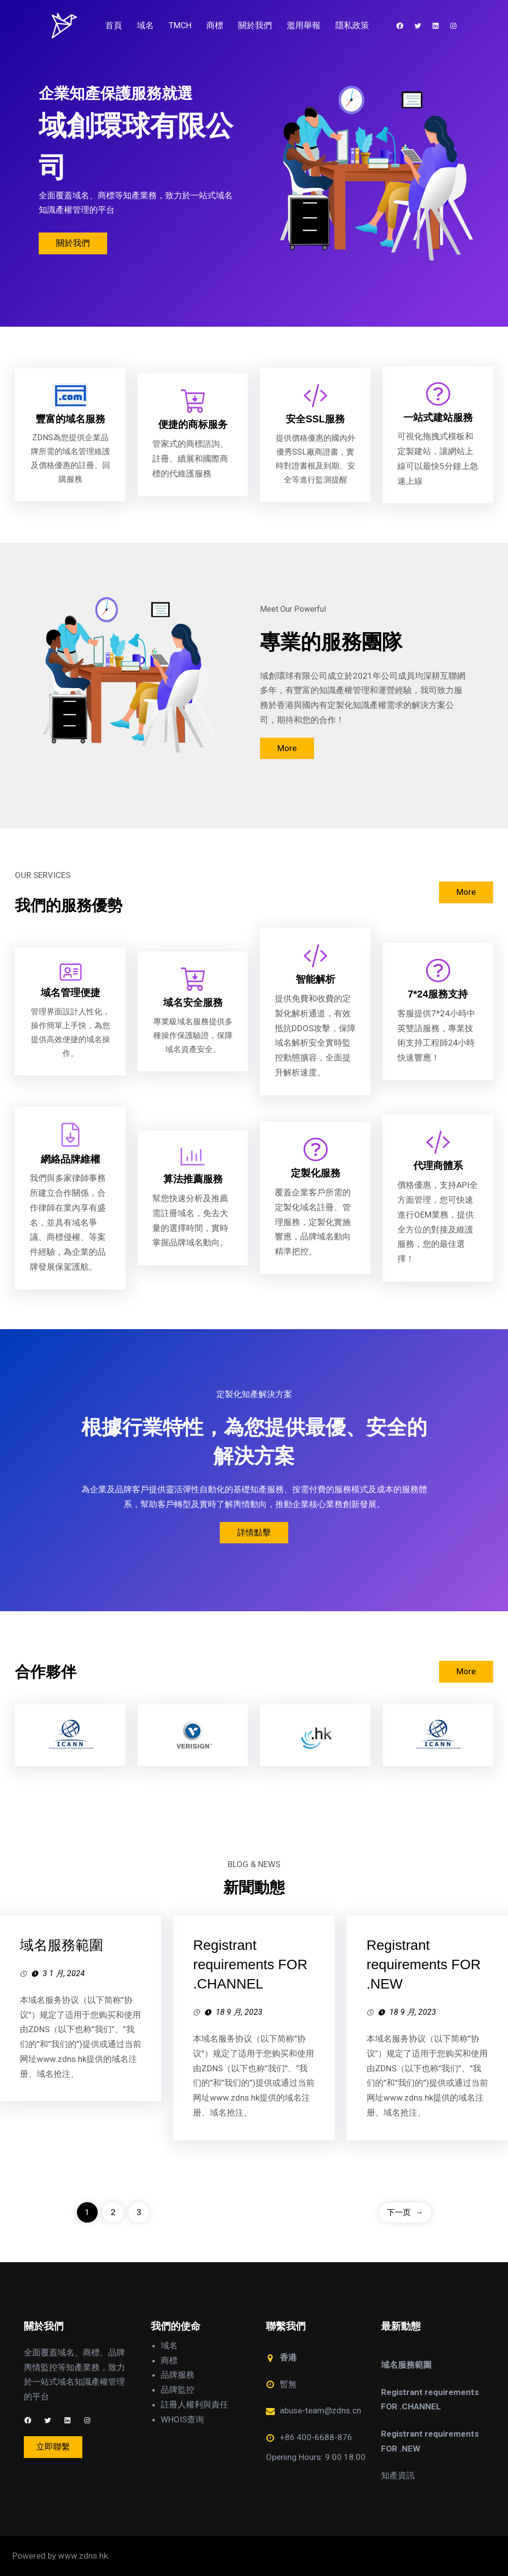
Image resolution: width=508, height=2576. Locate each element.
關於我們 (73, 243)
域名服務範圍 (61, 1945)
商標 (169, 2360)
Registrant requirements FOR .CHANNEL (250, 1964)
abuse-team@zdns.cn (320, 2410)
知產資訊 (398, 2475)
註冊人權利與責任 (194, 2404)
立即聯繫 (53, 2447)
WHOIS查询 (182, 2419)
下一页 (405, 2212)
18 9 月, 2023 (239, 2012)
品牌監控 (177, 2390)
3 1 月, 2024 (64, 1973)
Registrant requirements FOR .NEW (424, 1964)
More (287, 748)
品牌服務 (177, 2375)
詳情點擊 (254, 1532)
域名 (169, 2345)
